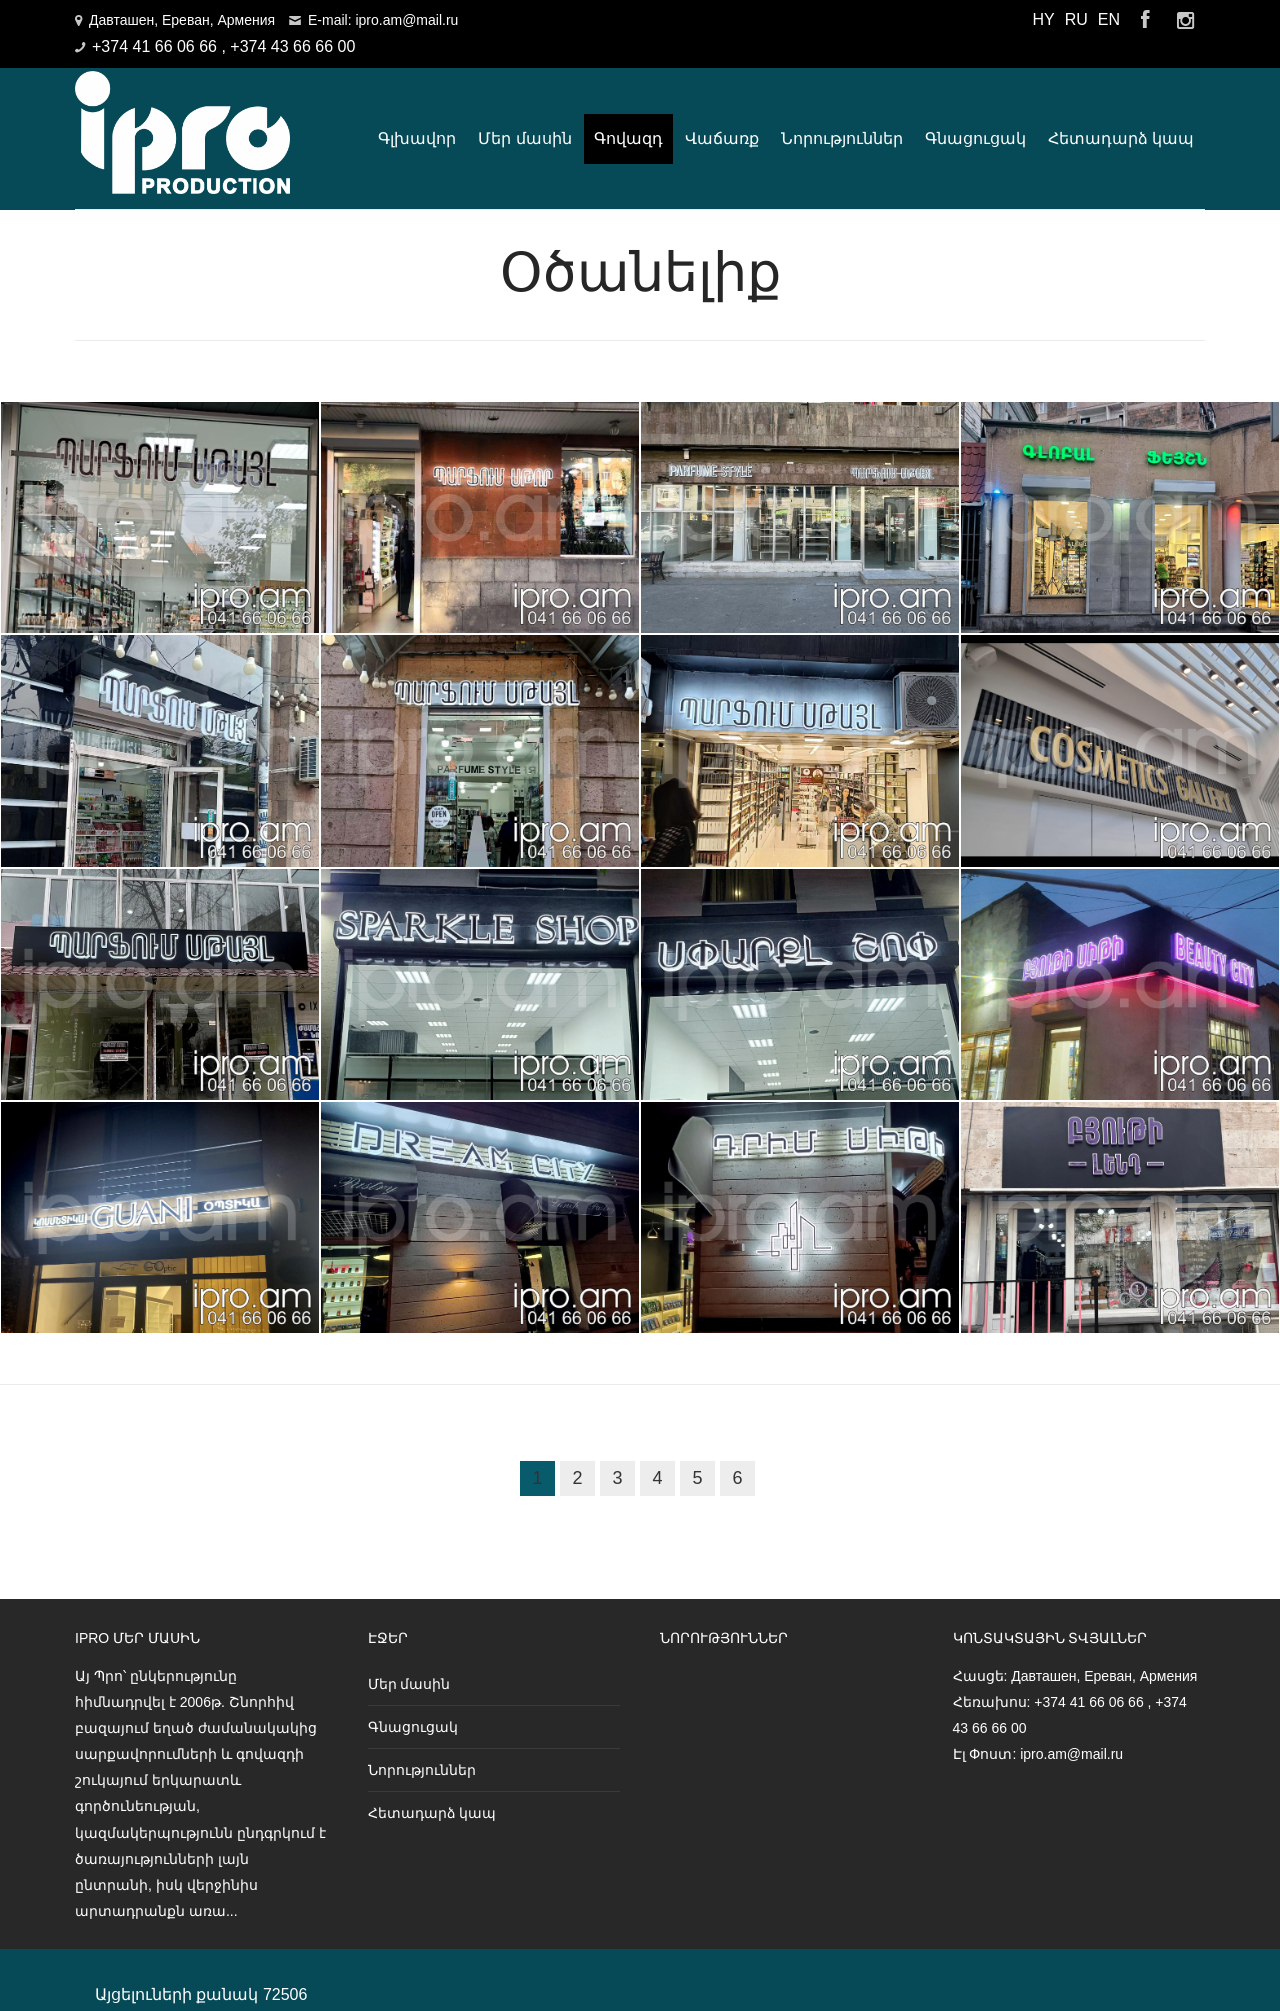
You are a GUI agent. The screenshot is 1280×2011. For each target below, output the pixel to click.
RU (1076, 19)
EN (1109, 19)
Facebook (1145, 20)
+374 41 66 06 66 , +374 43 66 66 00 (223, 46)
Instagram (1185, 20)
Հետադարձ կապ (1121, 122)
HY (1043, 19)
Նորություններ (842, 122)
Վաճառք (722, 122)
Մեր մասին (524, 122)
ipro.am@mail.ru (1071, 1723)
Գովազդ (628, 122)
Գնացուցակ (975, 122)
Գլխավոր (417, 122)
